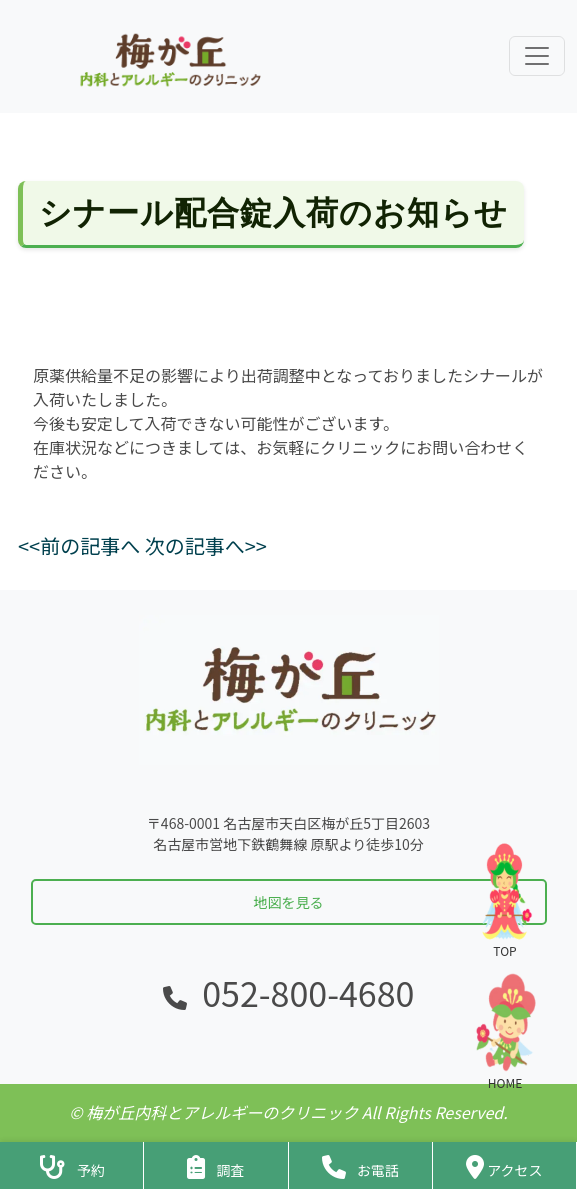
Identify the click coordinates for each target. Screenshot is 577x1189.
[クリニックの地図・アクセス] (504, 1165)
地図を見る (289, 902)
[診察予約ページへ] (71, 1165)
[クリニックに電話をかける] (360, 1165)
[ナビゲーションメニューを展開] (537, 56)
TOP (505, 899)
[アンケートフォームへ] (215, 1165)
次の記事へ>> (206, 545)
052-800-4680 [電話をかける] (308, 992)
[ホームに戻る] (168, 56)
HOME (505, 1031)
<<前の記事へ (79, 545)
